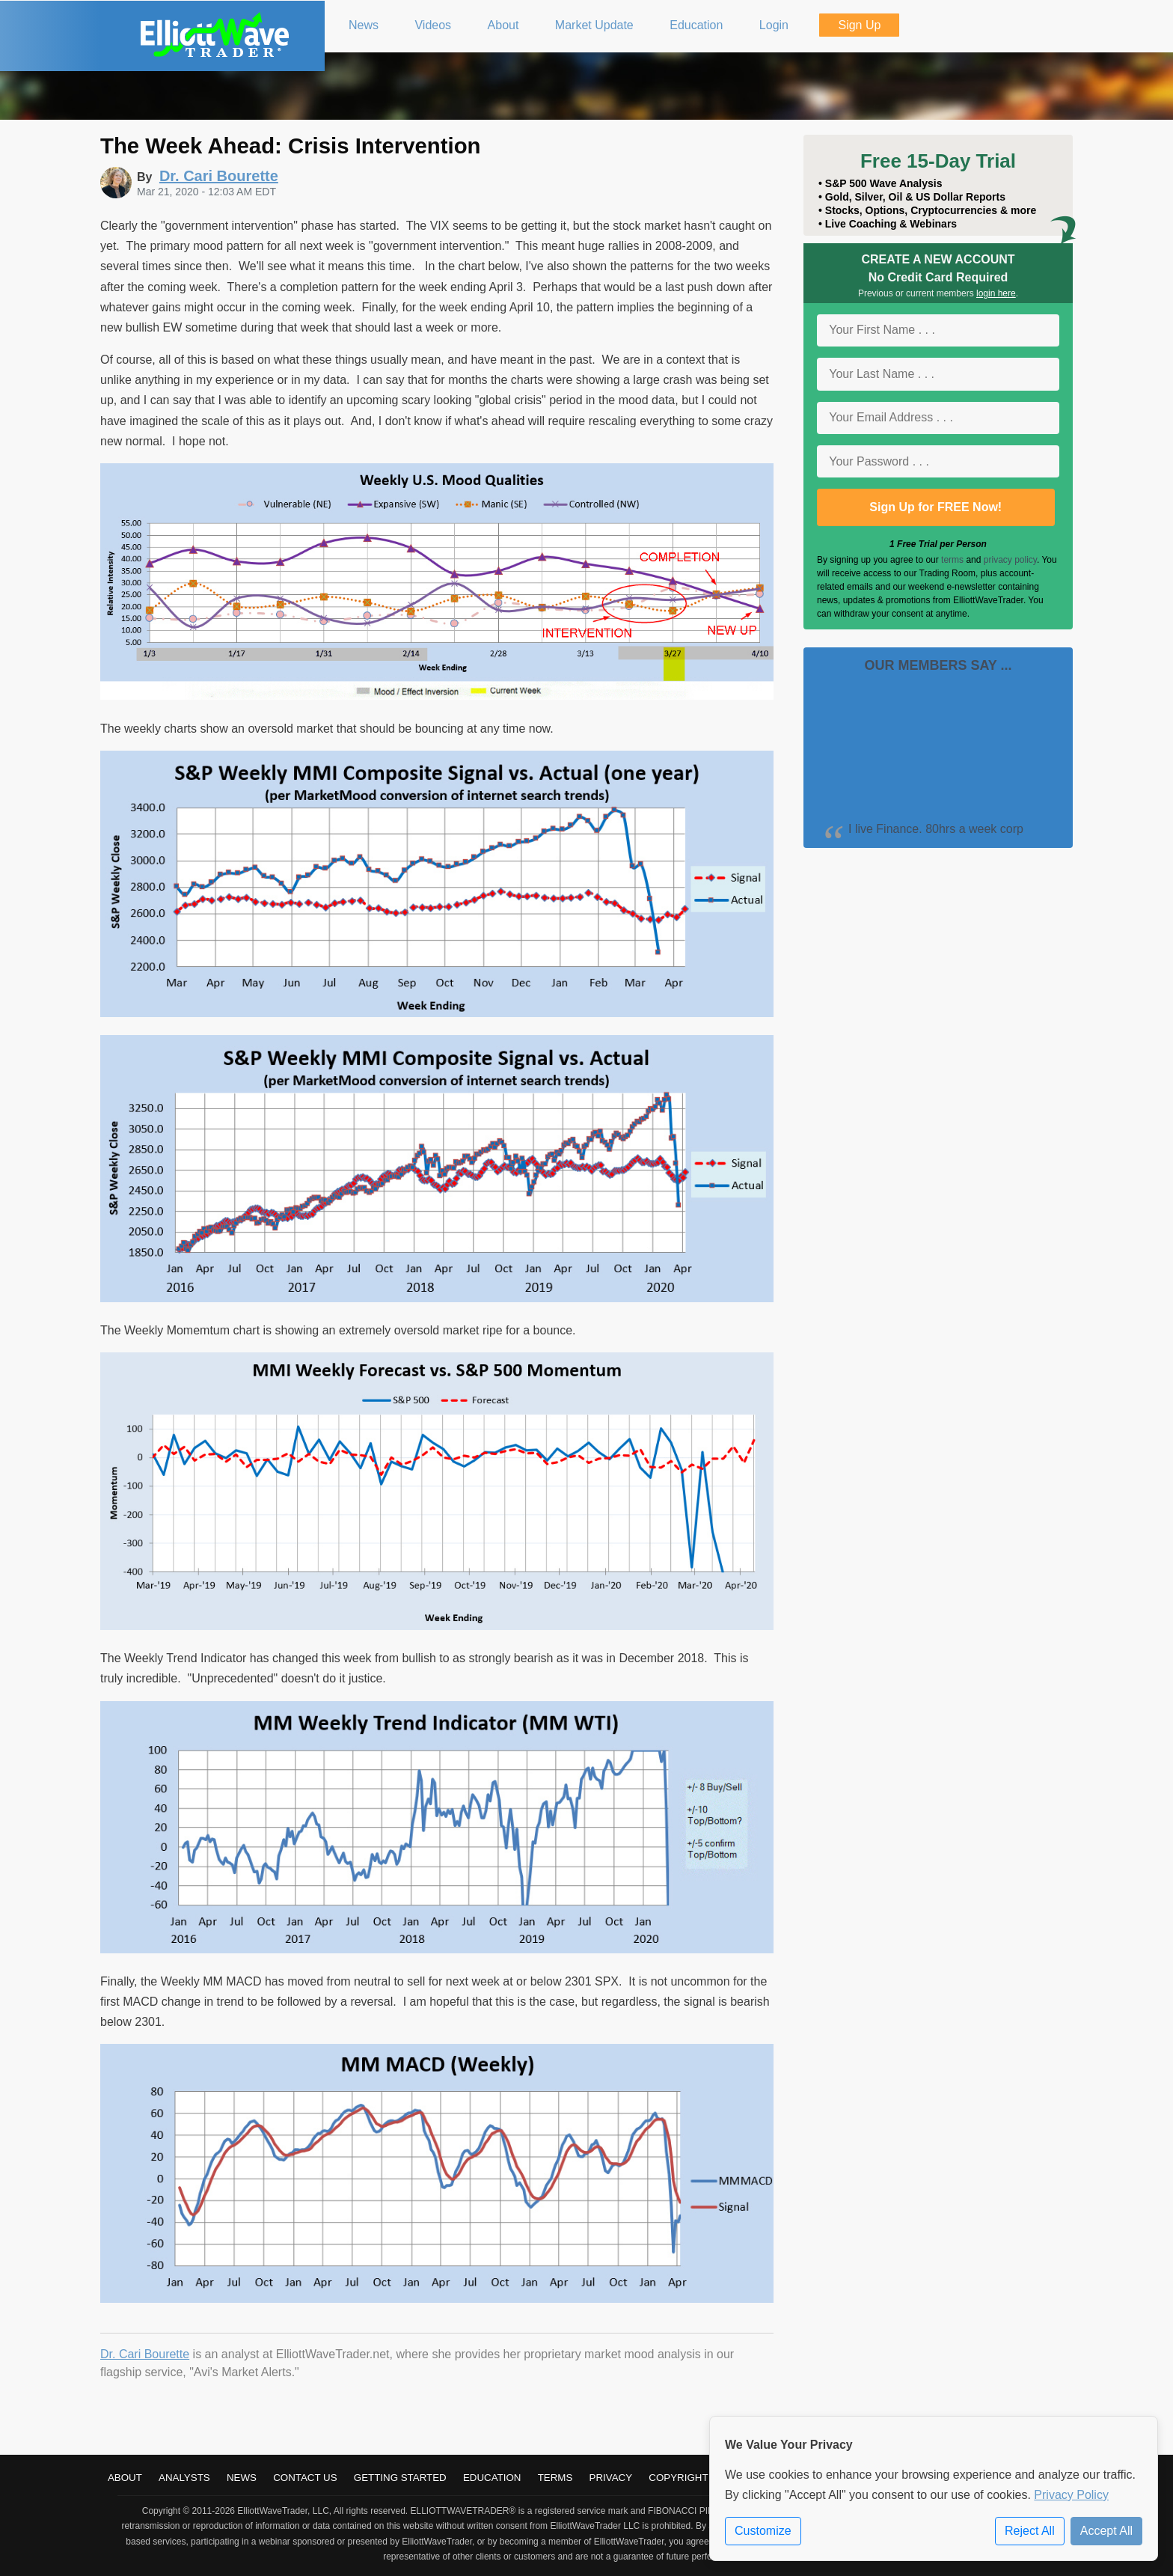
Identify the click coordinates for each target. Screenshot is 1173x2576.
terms (952, 560)
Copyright (678, 2477)
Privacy (611, 2477)
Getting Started (400, 2477)
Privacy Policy (1071, 2494)
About (125, 2477)
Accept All (1106, 2530)
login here (996, 293)
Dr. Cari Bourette (144, 2354)
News (242, 2477)
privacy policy (1010, 560)
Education (492, 2477)
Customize (763, 2530)
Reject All (1030, 2530)
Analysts (184, 2477)
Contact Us (305, 2477)
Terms (555, 2477)
